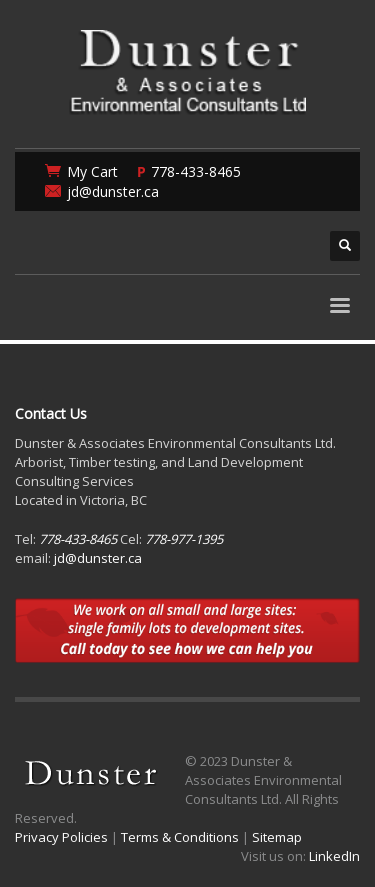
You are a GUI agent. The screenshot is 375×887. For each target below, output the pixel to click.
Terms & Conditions (180, 837)
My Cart (92, 171)
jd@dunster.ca (113, 191)
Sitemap (277, 837)
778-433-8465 (196, 171)
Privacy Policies (61, 837)
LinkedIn (334, 856)
